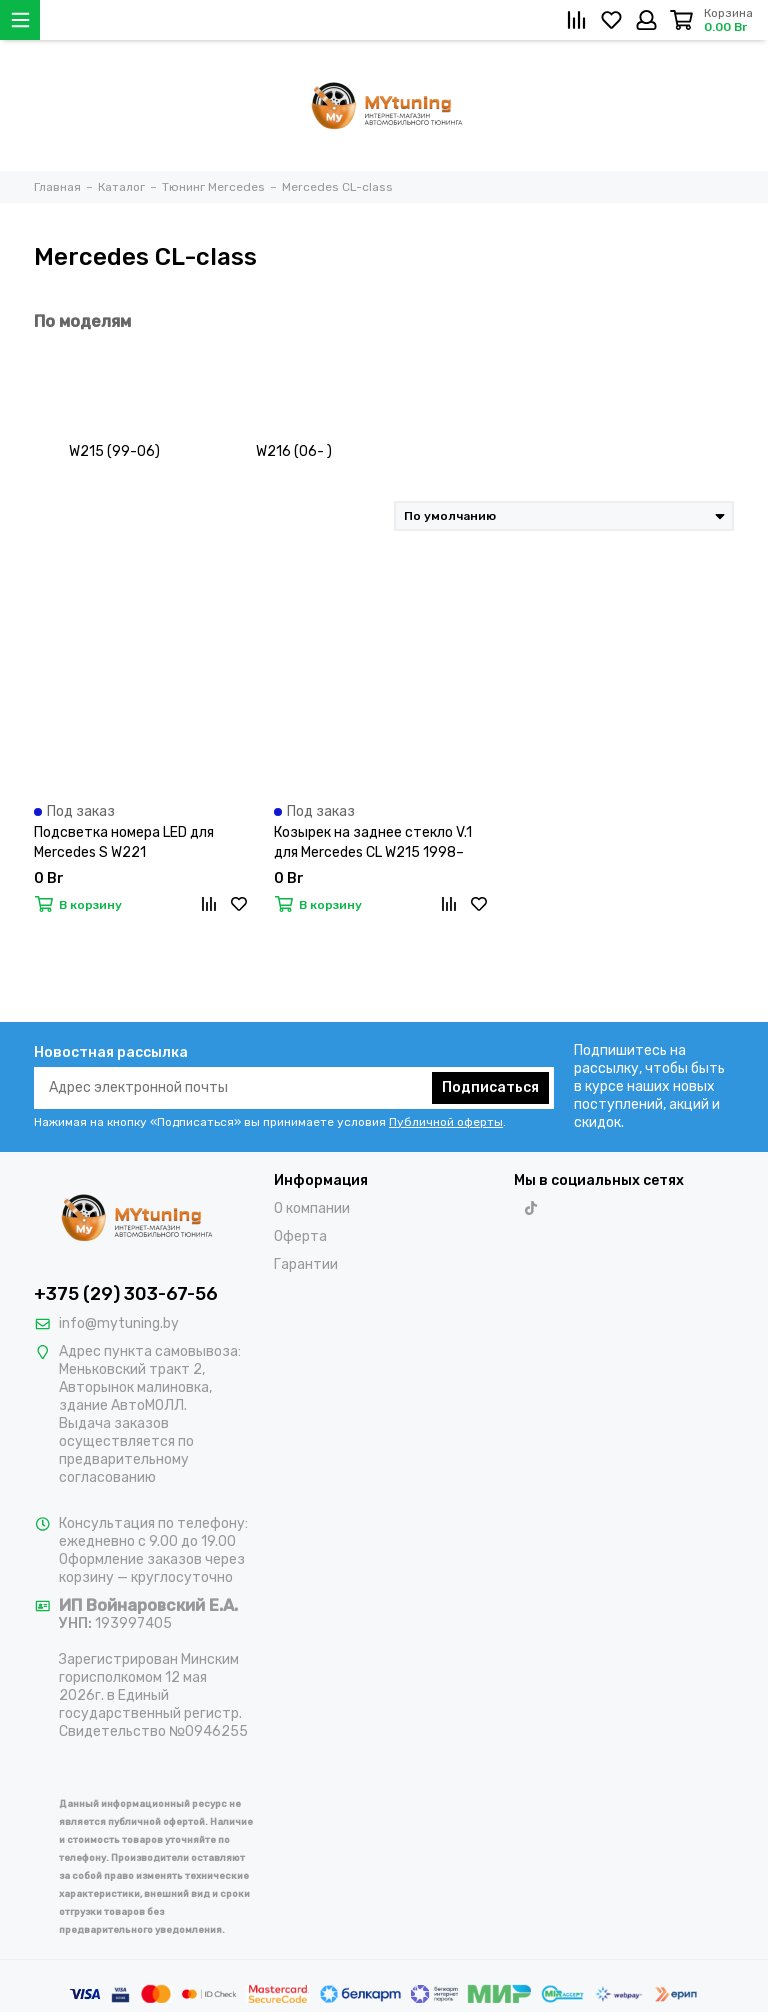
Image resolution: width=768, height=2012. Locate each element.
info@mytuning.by (119, 1323)
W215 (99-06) (114, 451)
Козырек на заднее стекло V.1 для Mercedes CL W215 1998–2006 (373, 843)
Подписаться (490, 1087)
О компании (312, 1208)
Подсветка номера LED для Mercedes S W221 (124, 842)
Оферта (300, 1236)
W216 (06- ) (294, 451)
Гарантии (306, 1264)
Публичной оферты (446, 1122)
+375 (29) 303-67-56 (126, 1294)
